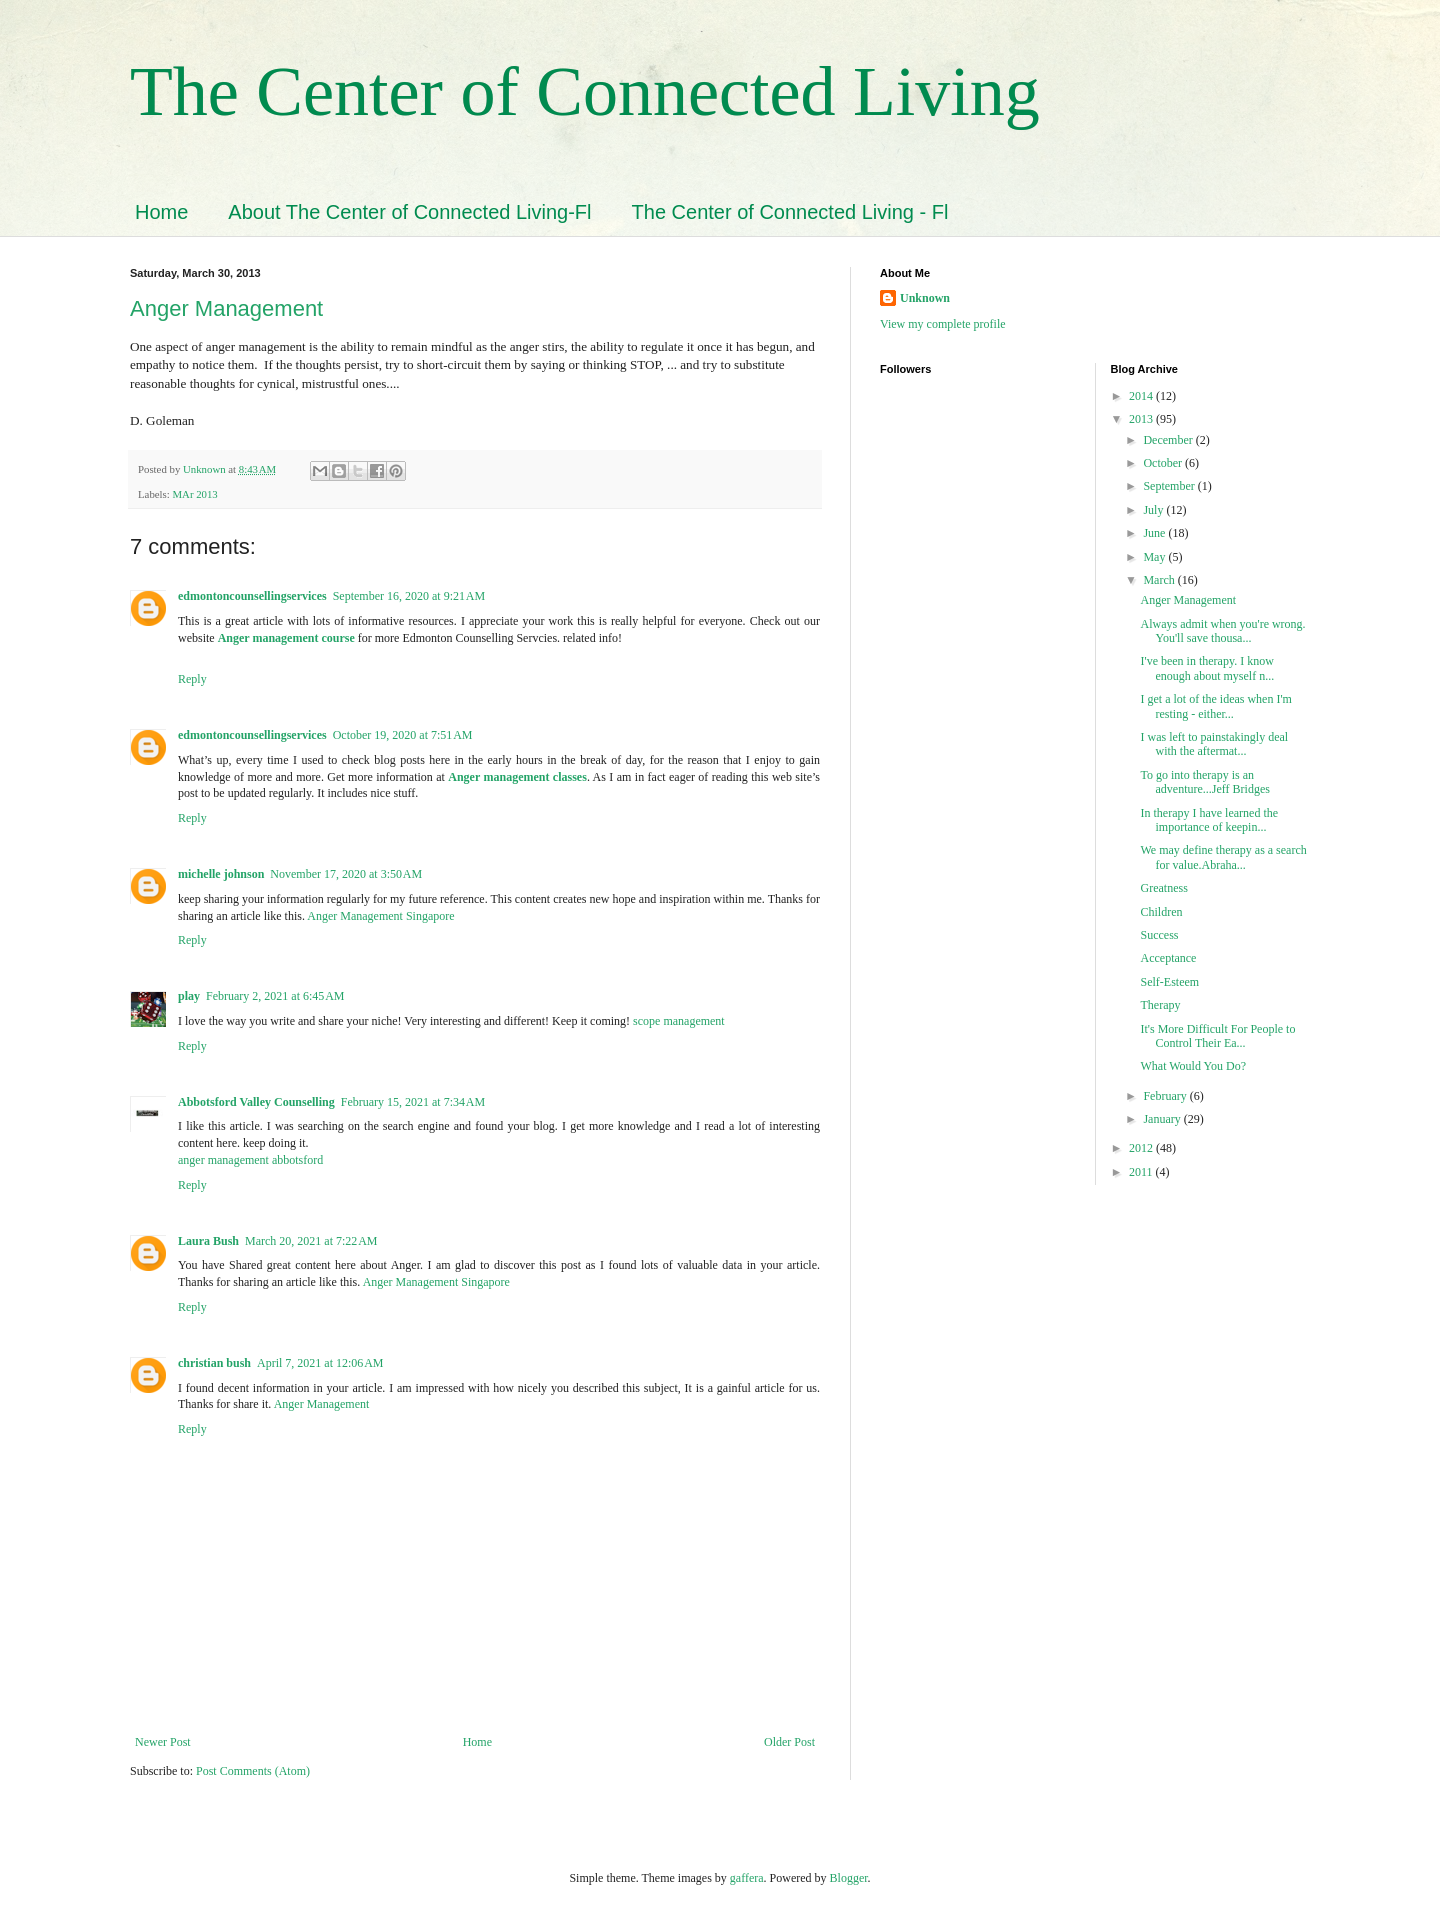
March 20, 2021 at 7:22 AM (311, 1241)
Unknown (925, 298)
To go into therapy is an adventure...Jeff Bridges (1206, 782)
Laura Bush (208, 1241)
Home (161, 212)
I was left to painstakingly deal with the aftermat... (1214, 744)
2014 (1142, 396)
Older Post (789, 1742)
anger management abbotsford (250, 1160)
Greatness (1163, 888)
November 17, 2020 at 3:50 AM (346, 874)
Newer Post (163, 1742)
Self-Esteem (1169, 982)
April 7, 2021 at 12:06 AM (320, 1363)
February (1166, 1096)
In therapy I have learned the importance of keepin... (1209, 820)
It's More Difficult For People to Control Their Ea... (1217, 1036)
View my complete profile (943, 324)
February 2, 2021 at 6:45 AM (275, 996)
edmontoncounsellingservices (252, 596)
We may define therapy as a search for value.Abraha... (1223, 857)
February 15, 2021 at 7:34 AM (413, 1102)
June (1155, 533)
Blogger (849, 1878)
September (1170, 486)
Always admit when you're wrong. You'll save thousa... (1222, 631)
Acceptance (1168, 958)
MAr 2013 (194, 494)
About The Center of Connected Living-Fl (409, 212)
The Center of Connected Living (585, 91)
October (1164, 463)
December (1169, 440)
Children (1161, 912)
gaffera (747, 1878)
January (1163, 1119)
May (1155, 557)
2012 (1142, 1148)
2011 (1142, 1172)
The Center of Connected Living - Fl (790, 212)
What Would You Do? (1192, 1066)
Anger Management (226, 308)
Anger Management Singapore (380, 916)
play (189, 996)
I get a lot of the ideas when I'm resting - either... (1215, 706)
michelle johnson (221, 874)
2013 (1142, 419)
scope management (679, 1021)
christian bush (214, 1363)
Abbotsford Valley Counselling (256, 1102)
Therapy (1160, 1005)
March (1160, 580)
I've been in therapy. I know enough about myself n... (1207, 668)
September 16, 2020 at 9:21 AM (409, 596)
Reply (192, 679)
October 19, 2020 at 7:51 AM (403, 735)
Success (1159, 935)
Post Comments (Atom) (253, 1771)
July (1154, 510)
